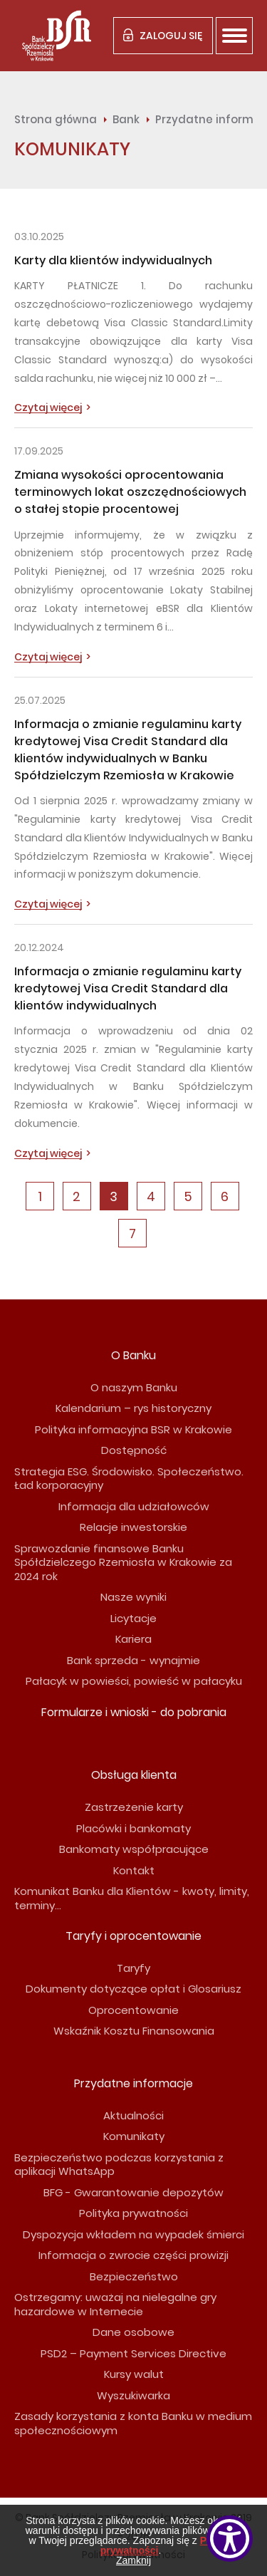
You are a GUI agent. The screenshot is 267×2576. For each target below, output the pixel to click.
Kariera (133, 1638)
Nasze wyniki (133, 1596)
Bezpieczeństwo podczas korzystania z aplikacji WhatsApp (119, 2164)
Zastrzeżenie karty (134, 1806)
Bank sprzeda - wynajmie (133, 1660)
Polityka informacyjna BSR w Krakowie (133, 1429)
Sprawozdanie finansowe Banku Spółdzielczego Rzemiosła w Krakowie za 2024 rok (123, 1562)
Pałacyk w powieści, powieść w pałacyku (134, 1680)
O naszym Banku (133, 1387)
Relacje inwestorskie (133, 1527)
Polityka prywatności (133, 2213)
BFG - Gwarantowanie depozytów (133, 2192)
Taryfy (133, 1967)
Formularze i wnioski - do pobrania (133, 1712)
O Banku (133, 1355)
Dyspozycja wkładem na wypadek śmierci (133, 2234)
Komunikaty (133, 2136)
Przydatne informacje (133, 2083)
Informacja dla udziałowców (133, 1506)
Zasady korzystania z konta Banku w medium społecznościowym (133, 2423)
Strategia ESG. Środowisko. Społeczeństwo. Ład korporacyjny (129, 1478)
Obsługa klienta (134, 1775)
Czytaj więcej (48, 407)
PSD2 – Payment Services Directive (133, 2353)
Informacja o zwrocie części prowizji (133, 2255)
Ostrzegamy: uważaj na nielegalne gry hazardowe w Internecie (115, 2304)
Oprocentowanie (133, 2010)
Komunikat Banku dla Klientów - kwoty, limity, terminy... (131, 1898)
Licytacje (133, 1618)
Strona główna (55, 119)
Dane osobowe (133, 2332)
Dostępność (134, 1450)
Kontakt (134, 1870)
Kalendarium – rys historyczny (133, 1408)
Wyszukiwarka (133, 2395)
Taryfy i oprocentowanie (133, 1936)
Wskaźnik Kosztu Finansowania (133, 2030)
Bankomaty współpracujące (134, 1849)
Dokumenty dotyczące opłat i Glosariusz (133, 1988)
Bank (126, 119)
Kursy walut (134, 2374)
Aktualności (133, 2115)
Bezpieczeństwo (134, 2276)
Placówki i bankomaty (133, 1828)
